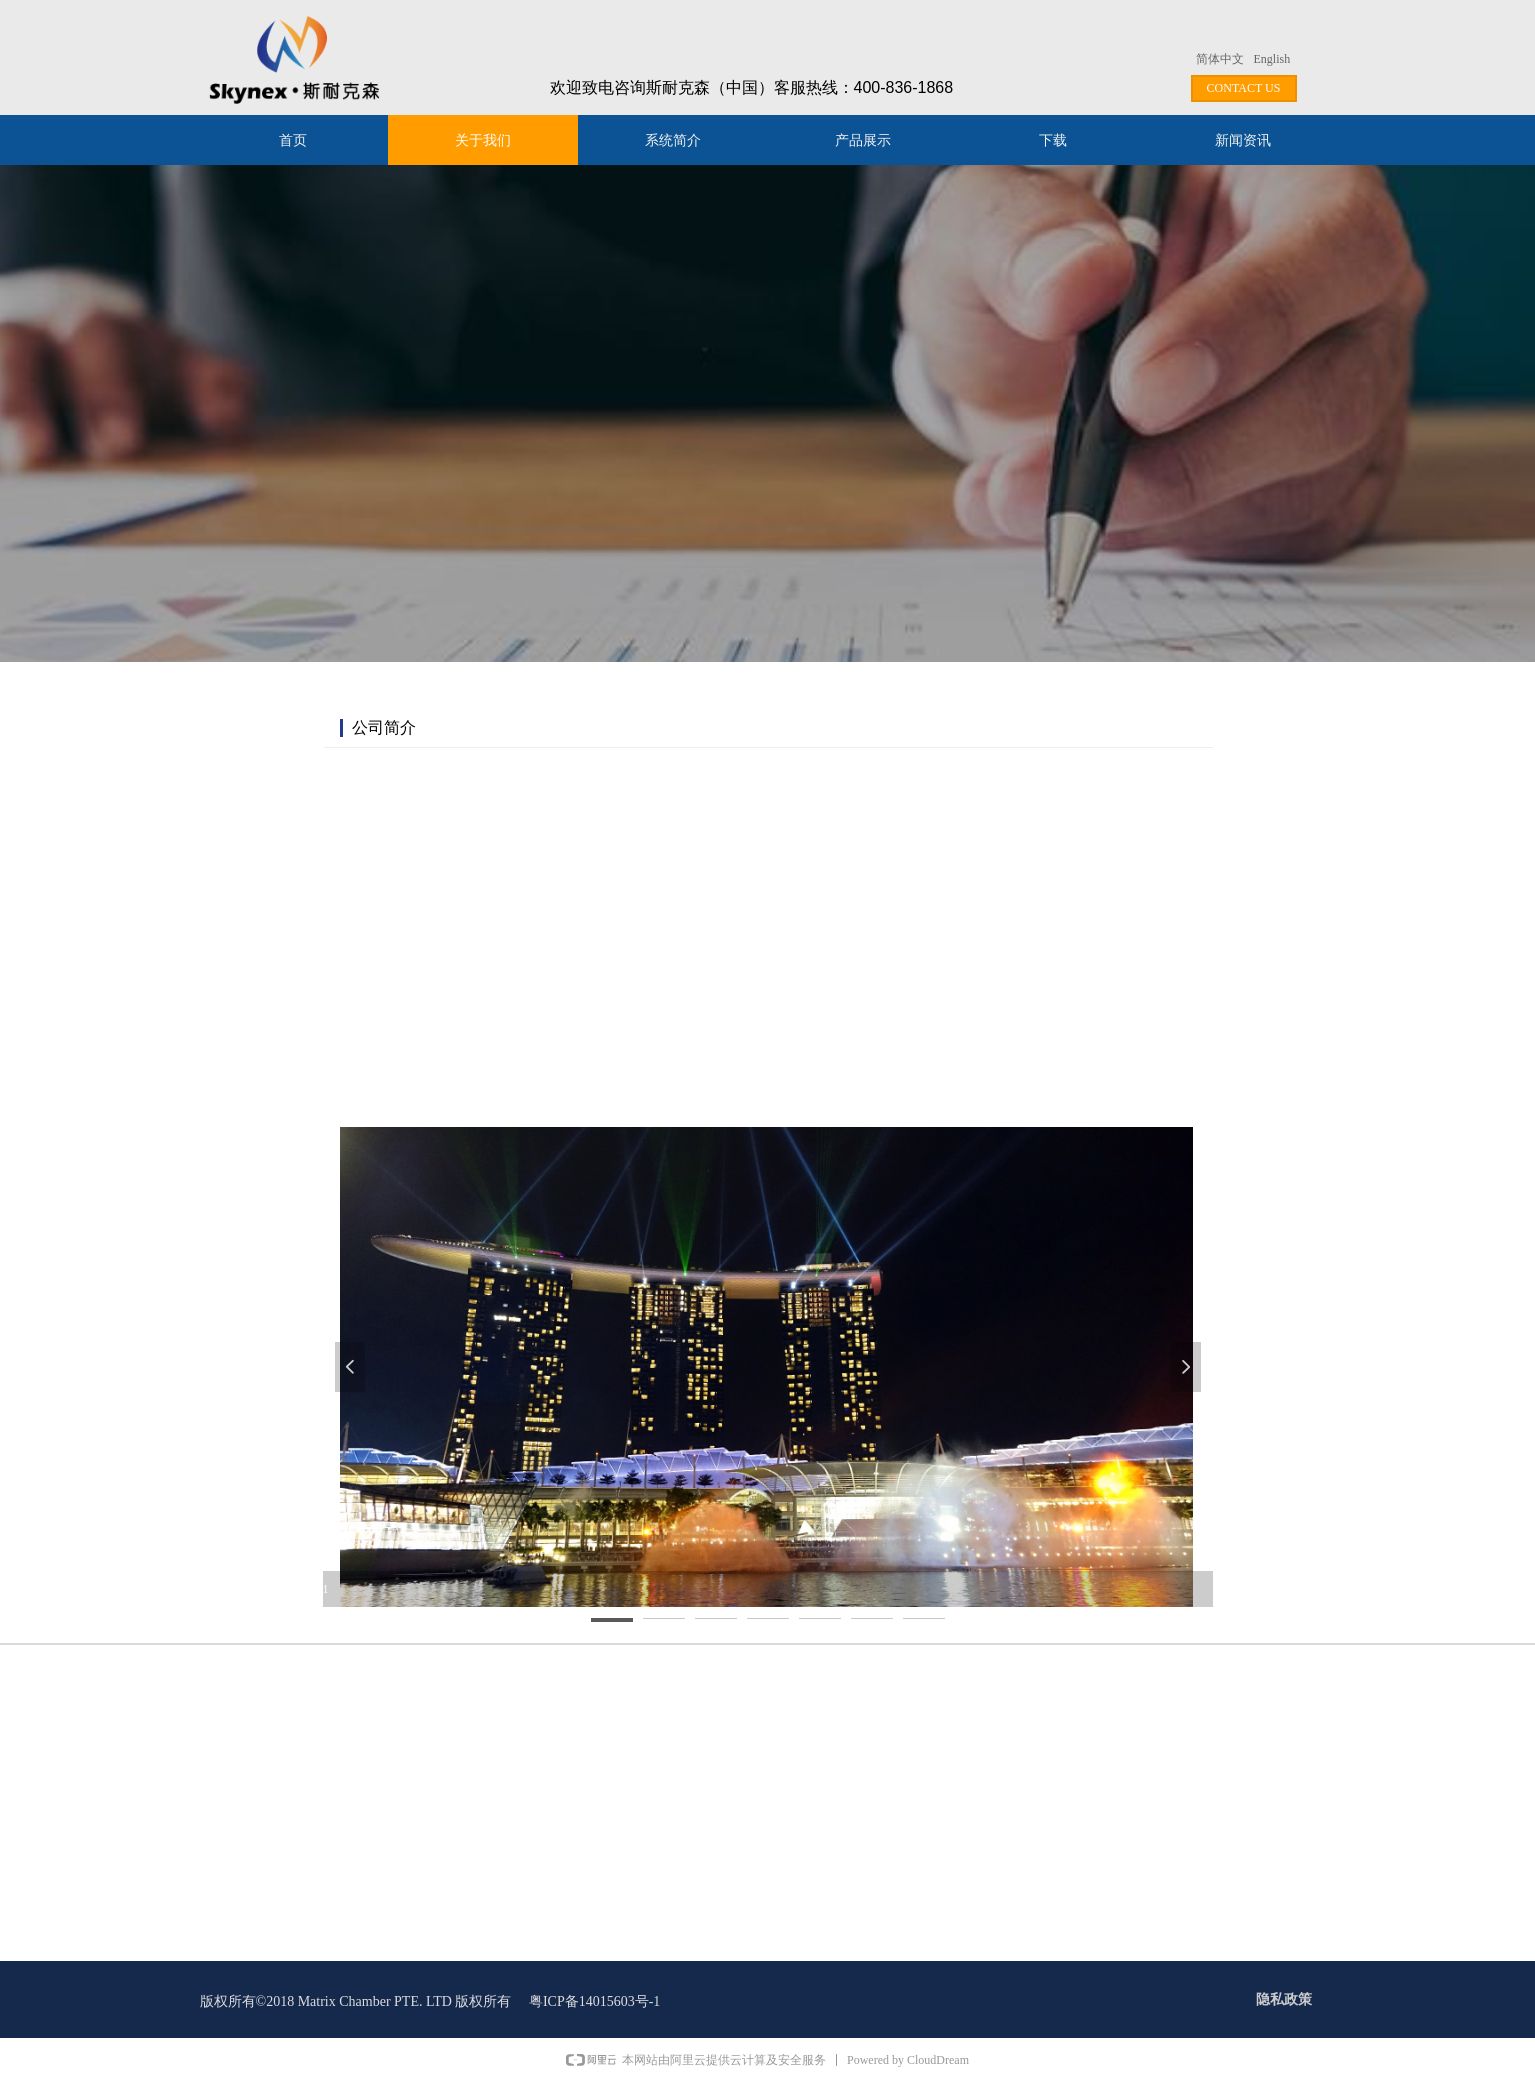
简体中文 (1220, 59)
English (1272, 59)
